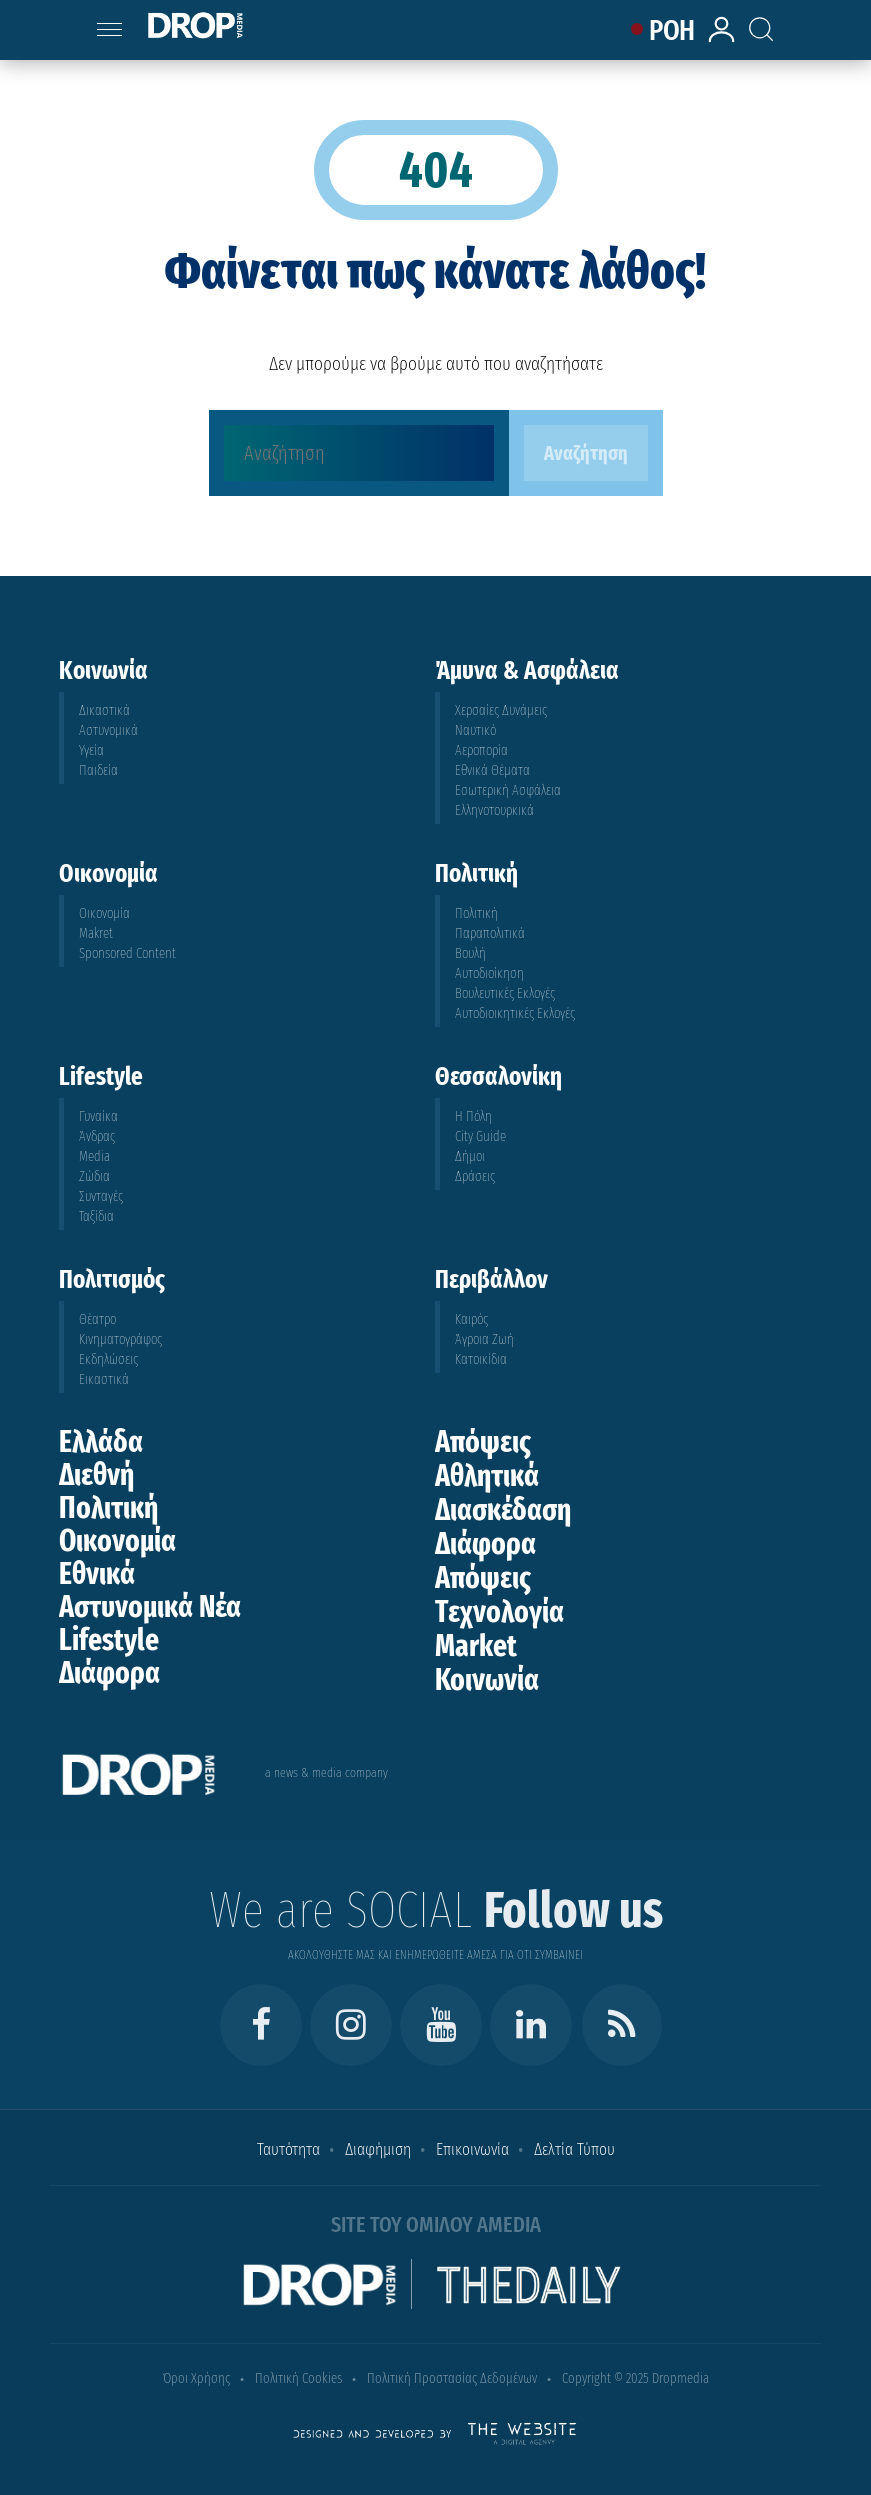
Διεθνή (96, 1475)
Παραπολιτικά (490, 933)
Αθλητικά (487, 1476)
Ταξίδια (96, 1216)
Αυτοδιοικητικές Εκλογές (515, 1013)
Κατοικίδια (481, 1359)
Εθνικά (97, 1574)
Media (94, 1156)
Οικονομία (104, 913)
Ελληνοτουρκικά (494, 810)
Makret (96, 933)
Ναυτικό (475, 730)
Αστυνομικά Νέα (150, 1607)
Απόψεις (483, 1442)
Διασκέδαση (503, 1510)
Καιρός (471, 1319)
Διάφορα (109, 1673)
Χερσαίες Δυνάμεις (501, 710)
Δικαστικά (104, 710)
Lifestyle (109, 1640)
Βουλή (470, 953)
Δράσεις (475, 1176)
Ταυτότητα (288, 2149)
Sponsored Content (127, 953)
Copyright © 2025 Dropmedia (635, 2378)
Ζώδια (94, 1176)
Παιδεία (98, 770)
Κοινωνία (487, 1680)
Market (476, 1646)
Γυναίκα (98, 1116)
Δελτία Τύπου (574, 2149)
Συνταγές (101, 1196)
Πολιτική (476, 913)
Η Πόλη (473, 1116)
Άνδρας (97, 1136)
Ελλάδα (101, 1442)
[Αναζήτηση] (359, 453)
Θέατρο (97, 1319)
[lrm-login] (725, 39)
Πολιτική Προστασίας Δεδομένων (452, 2378)
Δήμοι (470, 1156)
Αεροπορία (481, 750)
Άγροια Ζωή (484, 1339)
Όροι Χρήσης (196, 2378)
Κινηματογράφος (120, 1339)
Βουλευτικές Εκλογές (505, 993)
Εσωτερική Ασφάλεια (508, 790)
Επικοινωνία (472, 2149)
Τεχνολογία (499, 1612)
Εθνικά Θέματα (492, 770)
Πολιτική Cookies (298, 2378)
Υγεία (91, 750)
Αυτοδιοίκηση (489, 973)
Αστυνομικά (108, 730)
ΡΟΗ (671, 30)
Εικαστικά (104, 1379)
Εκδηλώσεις (108, 1359)
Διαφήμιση (378, 2149)
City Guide (480, 1136)
